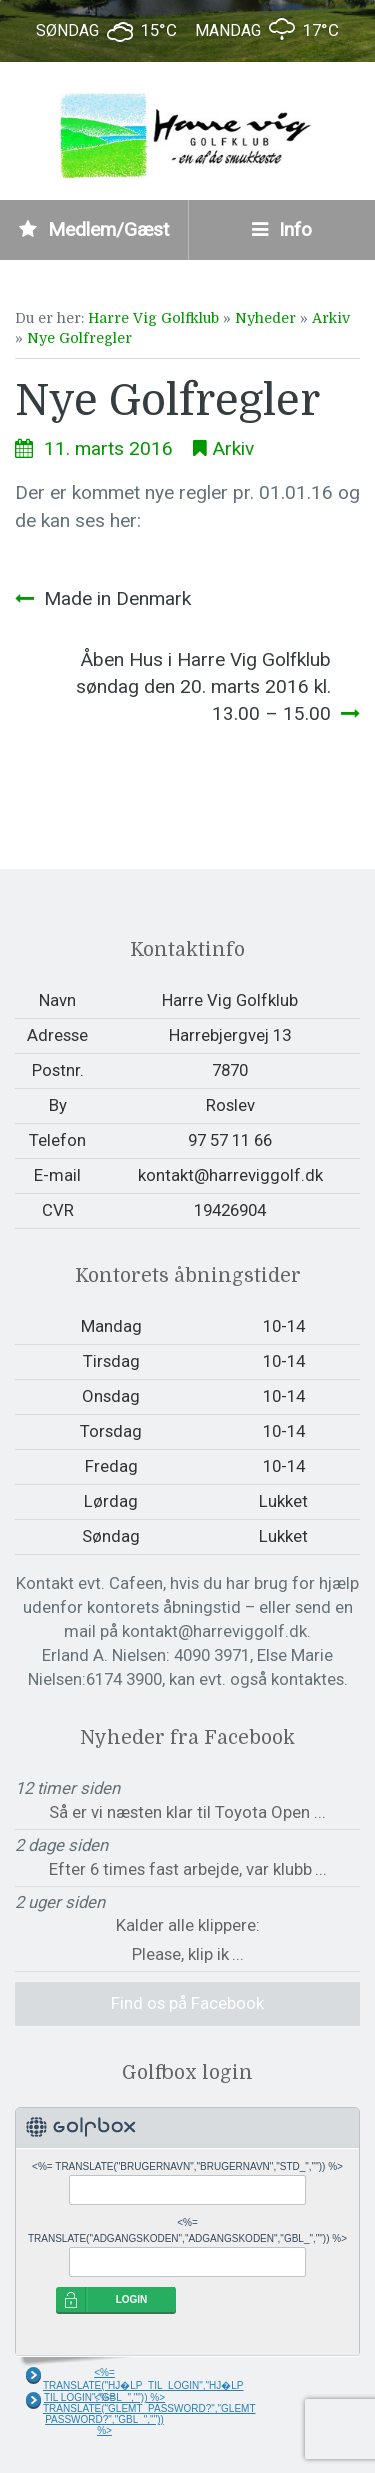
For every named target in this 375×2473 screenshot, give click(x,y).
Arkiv (331, 318)
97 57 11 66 (230, 1140)
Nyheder (265, 318)
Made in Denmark (117, 598)
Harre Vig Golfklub (153, 318)
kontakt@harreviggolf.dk (230, 1175)
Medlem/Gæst (94, 229)
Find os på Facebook (187, 2003)
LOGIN (132, 2299)
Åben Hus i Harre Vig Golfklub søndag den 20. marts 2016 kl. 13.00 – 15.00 (203, 687)
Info (282, 229)
